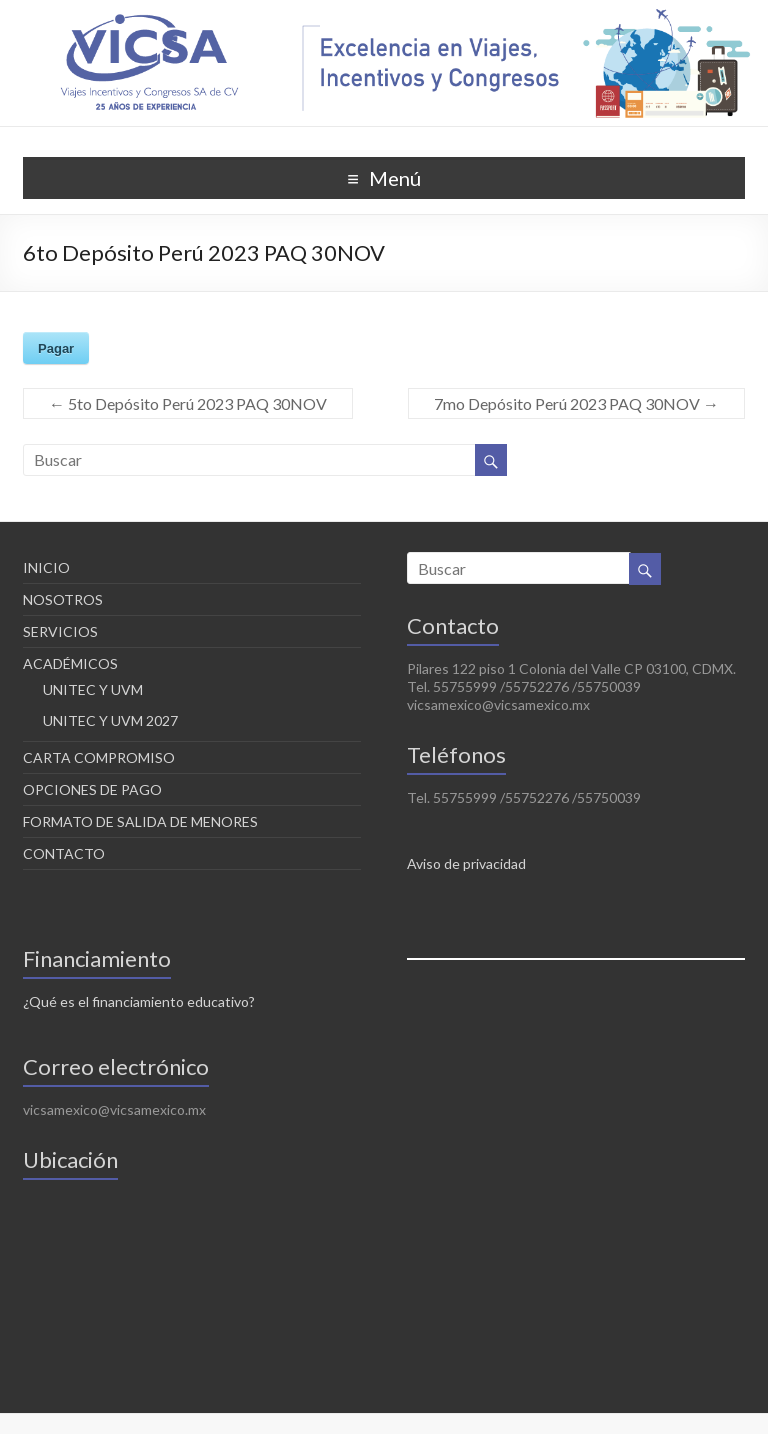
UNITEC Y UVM (93, 689)
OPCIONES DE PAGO (92, 789)
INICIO (46, 567)
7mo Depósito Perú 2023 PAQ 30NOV (576, 403)
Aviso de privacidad (466, 863)
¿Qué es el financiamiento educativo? (139, 1001)
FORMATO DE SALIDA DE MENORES (140, 821)
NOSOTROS (63, 599)
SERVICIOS (60, 631)
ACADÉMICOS (70, 663)
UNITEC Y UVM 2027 (110, 720)
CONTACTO (64, 853)
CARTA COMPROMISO (99, 757)
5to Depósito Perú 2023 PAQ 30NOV (188, 403)
